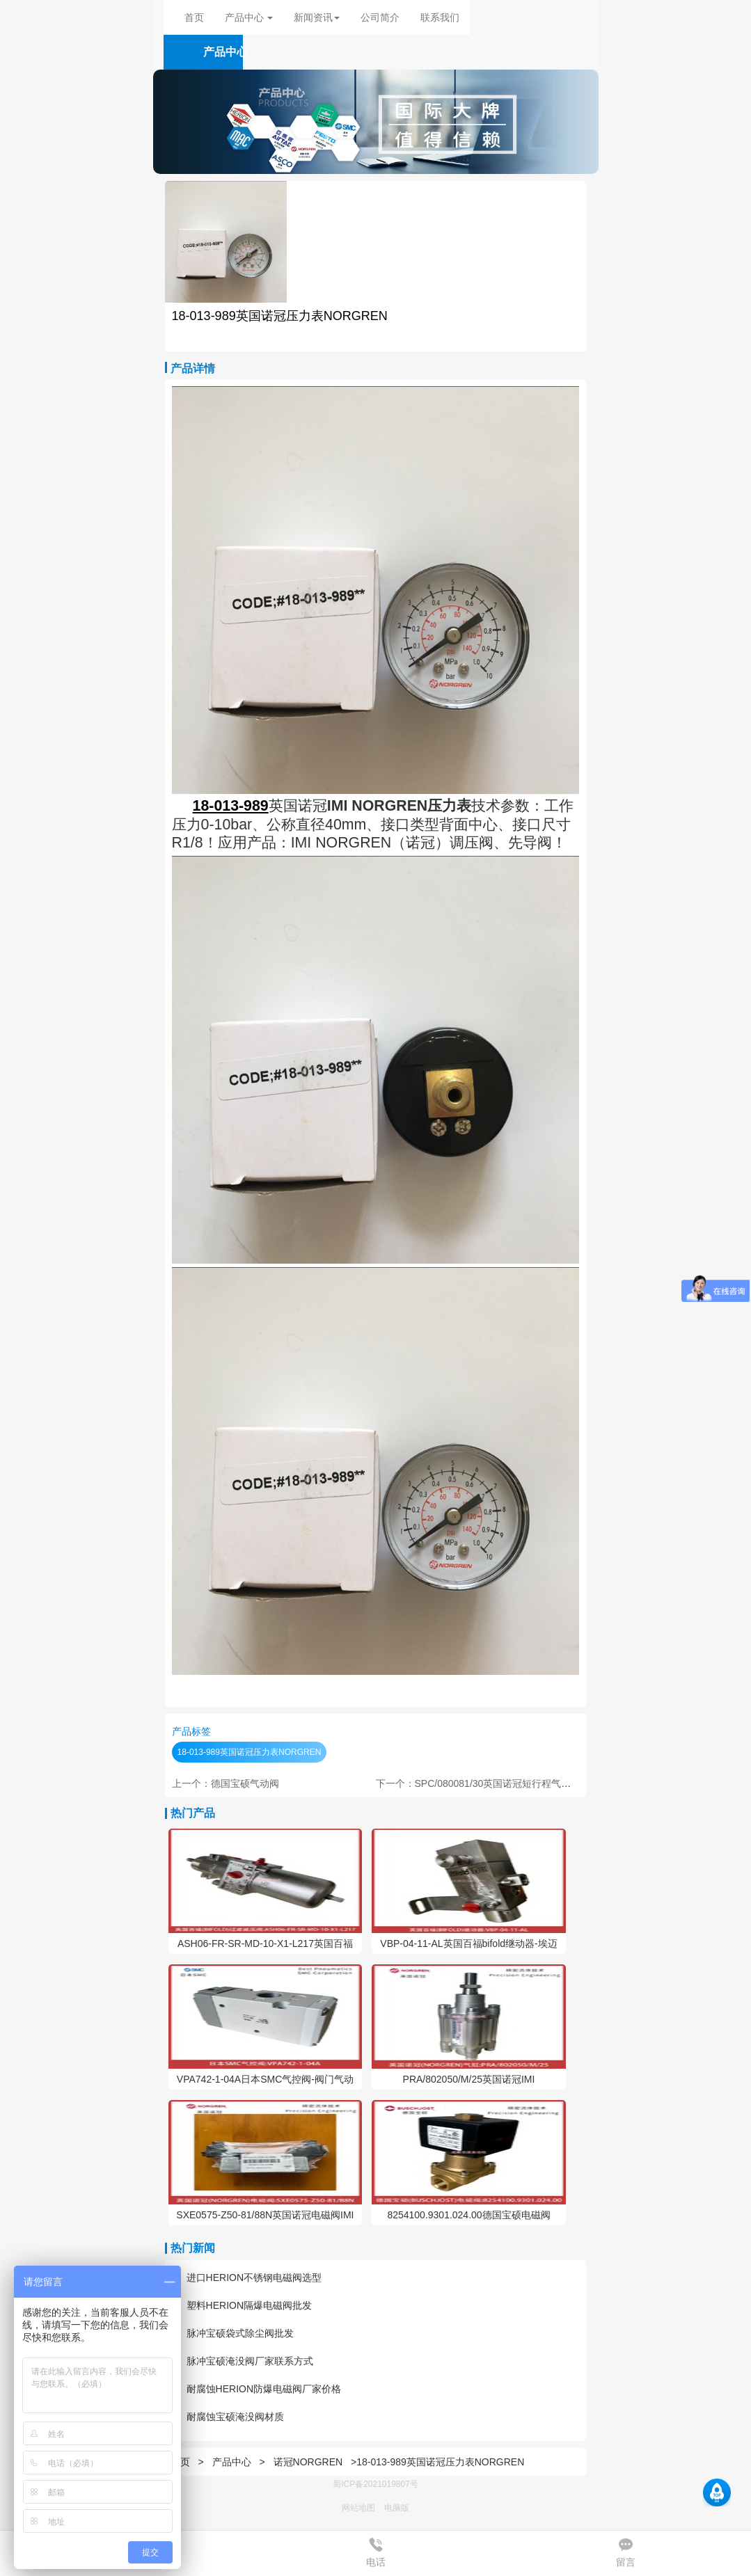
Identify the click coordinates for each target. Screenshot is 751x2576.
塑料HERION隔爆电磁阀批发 (242, 2305)
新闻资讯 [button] (317, 17)
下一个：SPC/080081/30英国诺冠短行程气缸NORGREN (498, 1783)
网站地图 (358, 2508)
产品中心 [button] (249, 17)
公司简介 (380, 17)
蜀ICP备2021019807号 (375, 2484)
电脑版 (396, 2508)
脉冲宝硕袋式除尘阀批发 (233, 2333)
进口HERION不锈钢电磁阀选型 (247, 2277)
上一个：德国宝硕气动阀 (225, 1783)
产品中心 (233, 2461)
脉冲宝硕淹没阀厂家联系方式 (242, 2361)
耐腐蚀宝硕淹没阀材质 (228, 2416)
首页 (194, 17)
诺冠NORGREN (308, 2461)
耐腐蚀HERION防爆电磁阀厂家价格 (256, 2388)
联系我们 (439, 17)
